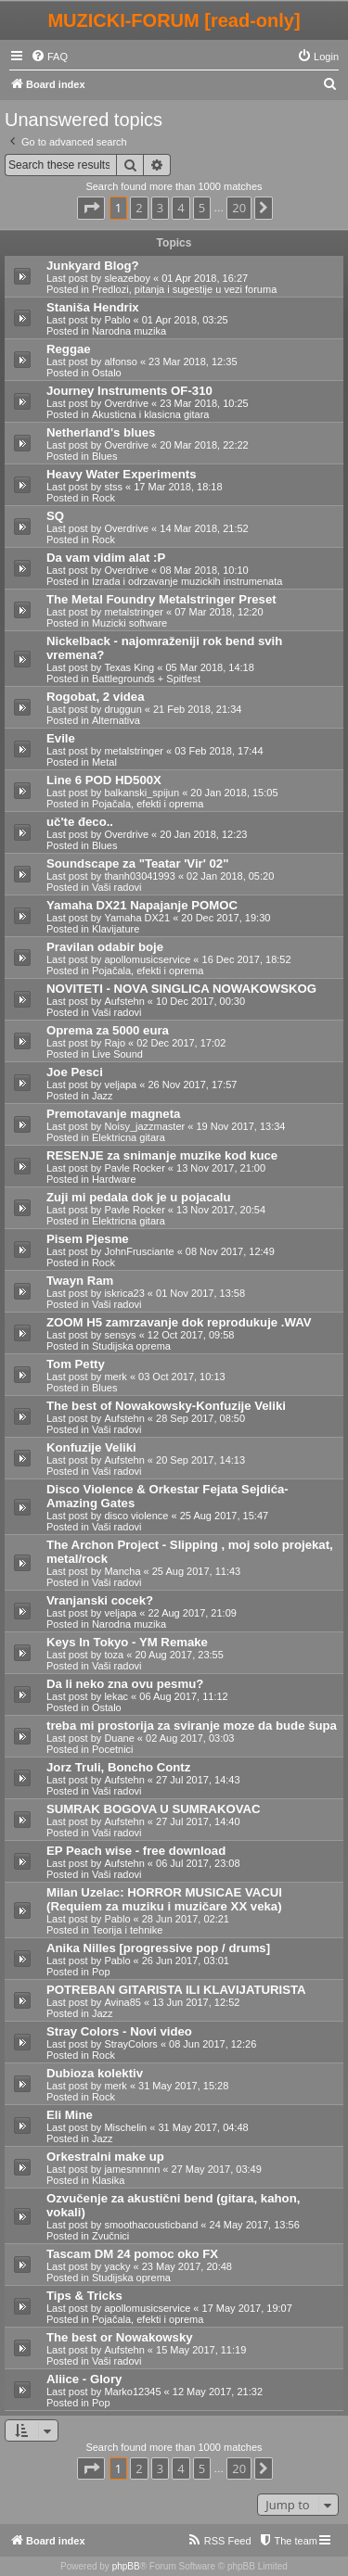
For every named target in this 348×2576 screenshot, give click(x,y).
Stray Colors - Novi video (119, 2031)
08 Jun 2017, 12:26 (212, 2043)
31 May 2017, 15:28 (183, 2085)
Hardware (114, 1179)
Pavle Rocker (134, 1168)
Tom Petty (75, 1364)
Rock (103, 497)
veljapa (120, 1084)
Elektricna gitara (128, 1137)
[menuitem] (49, 56)
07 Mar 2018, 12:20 (218, 611)
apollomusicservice (147, 959)
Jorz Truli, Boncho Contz (118, 1767)
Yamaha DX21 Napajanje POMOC (142, 905)
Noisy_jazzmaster (144, 1126)
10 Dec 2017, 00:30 (200, 1001)
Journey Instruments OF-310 (129, 391)
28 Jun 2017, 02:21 (185, 1918)
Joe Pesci (74, 1072)
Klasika (108, 2180)
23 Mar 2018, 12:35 (192, 361)
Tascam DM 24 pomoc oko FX (132, 2254)
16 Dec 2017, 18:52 (246, 959)
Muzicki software (129, 622)
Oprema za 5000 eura (107, 1030)
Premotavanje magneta (113, 1114)
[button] (91, 208)
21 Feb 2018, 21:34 (197, 709)
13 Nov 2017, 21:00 (220, 1168)
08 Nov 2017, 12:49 (230, 1251)
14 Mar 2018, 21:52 (204, 528)
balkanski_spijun (141, 792)
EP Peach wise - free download (136, 1851)
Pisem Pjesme (87, 1239)
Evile (60, 738)
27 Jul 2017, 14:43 (198, 1779)
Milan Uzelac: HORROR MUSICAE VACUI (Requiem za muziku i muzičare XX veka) (164, 1899)
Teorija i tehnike (127, 1929)
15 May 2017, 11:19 (201, 2349)
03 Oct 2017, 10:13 (182, 1376)
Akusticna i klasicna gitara (151, 414)
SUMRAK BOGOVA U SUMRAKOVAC (153, 1809)
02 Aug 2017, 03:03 (190, 1738)
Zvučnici (110, 2235)
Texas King (129, 667)
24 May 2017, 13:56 (255, 2224)
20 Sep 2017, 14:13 (200, 1460)
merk (115, 1376)
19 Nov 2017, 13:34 (240, 1126)
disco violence (136, 1515)
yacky (117, 2266)
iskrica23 (124, 1293)
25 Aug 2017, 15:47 (224, 1515)
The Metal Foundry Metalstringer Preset (161, 599)
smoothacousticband (151, 2224)
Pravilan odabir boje (104, 947)
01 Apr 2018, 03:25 (185, 319)
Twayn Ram (79, 1281)
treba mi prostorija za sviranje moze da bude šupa (191, 1725)
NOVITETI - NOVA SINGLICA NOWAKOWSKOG (181, 989)
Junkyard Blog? (92, 266)
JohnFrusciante (139, 1251)
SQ (55, 516)
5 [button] (202, 207)
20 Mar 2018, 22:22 (204, 444)
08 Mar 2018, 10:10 (204, 570)
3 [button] (160, 207)
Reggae (68, 349)
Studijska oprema (131, 1345)
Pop (101, 1971)
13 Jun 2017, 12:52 (195, 2002)
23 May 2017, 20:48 (187, 2266)
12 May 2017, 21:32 (218, 2391)
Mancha (122, 1571)
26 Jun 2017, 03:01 (185, 1960)
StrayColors (130, 2043)
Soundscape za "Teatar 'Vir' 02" (137, 863)
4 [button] (180, 207)
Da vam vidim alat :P (105, 558)
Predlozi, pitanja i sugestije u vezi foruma (184, 289)
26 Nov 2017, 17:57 (192, 1084)
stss (113, 486)
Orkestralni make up (105, 2157)
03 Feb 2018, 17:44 (218, 750)
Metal (104, 762)
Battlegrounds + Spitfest (146, 678)
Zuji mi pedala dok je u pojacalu (138, 1197)
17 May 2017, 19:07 (247, 2308)
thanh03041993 (139, 876)
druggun (122, 709)
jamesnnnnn (132, 2169)
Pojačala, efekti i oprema (147, 803)
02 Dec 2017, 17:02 (181, 1042)
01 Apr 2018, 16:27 (204, 278)
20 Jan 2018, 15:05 (233, 792)
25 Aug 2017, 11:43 (196, 1571)
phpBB (126, 2566)
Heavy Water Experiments (121, 474)
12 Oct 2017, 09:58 (191, 1334)
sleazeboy (127, 278)
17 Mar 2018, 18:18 (178, 486)
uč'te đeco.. (79, 822)
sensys (119, 1334)
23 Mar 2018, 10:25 (204, 403)
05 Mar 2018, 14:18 (209, 667)
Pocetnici (113, 1749)
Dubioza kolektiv (94, 2073)
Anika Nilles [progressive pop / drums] (158, 1948)
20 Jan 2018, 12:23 (203, 834)
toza (113, 1654)
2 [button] (138, 207)
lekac (116, 1696)
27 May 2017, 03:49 (217, 2169)
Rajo (114, 1042)
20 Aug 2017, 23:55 (179, 1654)
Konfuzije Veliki (91, 1447)
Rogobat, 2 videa (95, 697)
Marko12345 (132, 2391)
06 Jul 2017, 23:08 (198, 1863)
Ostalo (107, 372)
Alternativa (116, 720)
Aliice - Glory (84, 2379)
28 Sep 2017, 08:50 (200, 1418)
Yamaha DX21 (137, 917)
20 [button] (239, 207)
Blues (105, 456)
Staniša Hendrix (92, 307)
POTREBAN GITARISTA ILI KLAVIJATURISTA (176, 1990)
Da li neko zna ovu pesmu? (124, 1684)
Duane (119, 1738)
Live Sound (117, 1054)
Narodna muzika (129, 330)
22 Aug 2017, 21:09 (192, 1612)
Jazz (102, 1095)
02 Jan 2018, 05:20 (230, 876)
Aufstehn (124, 1001)
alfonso (120, 361)
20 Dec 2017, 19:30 (225, 917)
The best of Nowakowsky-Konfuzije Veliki (166, 1406)
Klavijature (115, 928)
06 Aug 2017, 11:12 (183, 1696)
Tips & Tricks (84, 2296)
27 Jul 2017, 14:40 (198, 1821)
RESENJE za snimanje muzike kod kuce (161, 1155)
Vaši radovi (117, 887)
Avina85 (122, 2002)
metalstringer (133, 611)
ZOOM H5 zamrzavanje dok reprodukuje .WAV (179, 1322)
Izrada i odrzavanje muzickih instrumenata (187, 581)
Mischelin (125, 2127)
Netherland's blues (100, 432)
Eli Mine (69, 2115)
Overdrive (126, 403)
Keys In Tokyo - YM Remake (127, 1642)
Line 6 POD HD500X (103, 780)
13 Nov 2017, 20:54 (220, 1209)
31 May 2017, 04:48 (203, 2127)
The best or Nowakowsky (119, 2337)
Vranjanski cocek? (99, 1600)
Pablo (117, 319)
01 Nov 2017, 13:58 (200, 1293)
